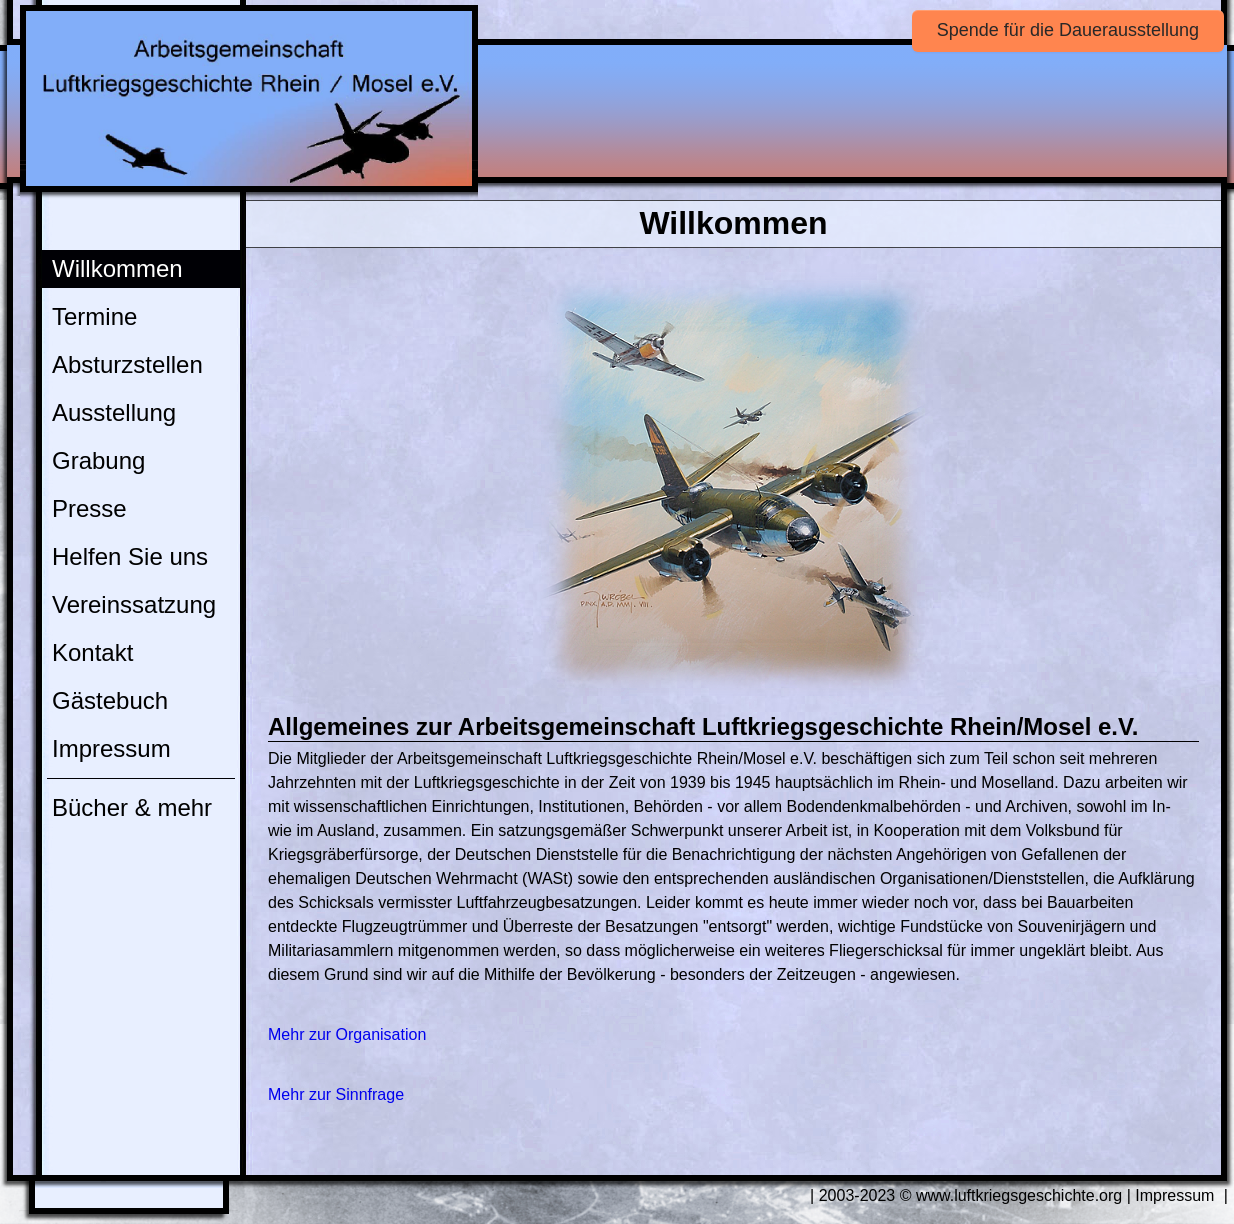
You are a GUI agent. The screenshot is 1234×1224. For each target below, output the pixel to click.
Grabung (98, 460)
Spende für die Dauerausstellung (1068, 30)
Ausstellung (114, 412)
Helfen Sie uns (130, 556)
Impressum (111, 748)
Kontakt (92, 652)
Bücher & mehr (132, 807)
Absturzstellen (127, 364)
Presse (89, 508)
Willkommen (117, 268)
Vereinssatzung (134, 604)
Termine (94, 316)
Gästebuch (110, 700)
